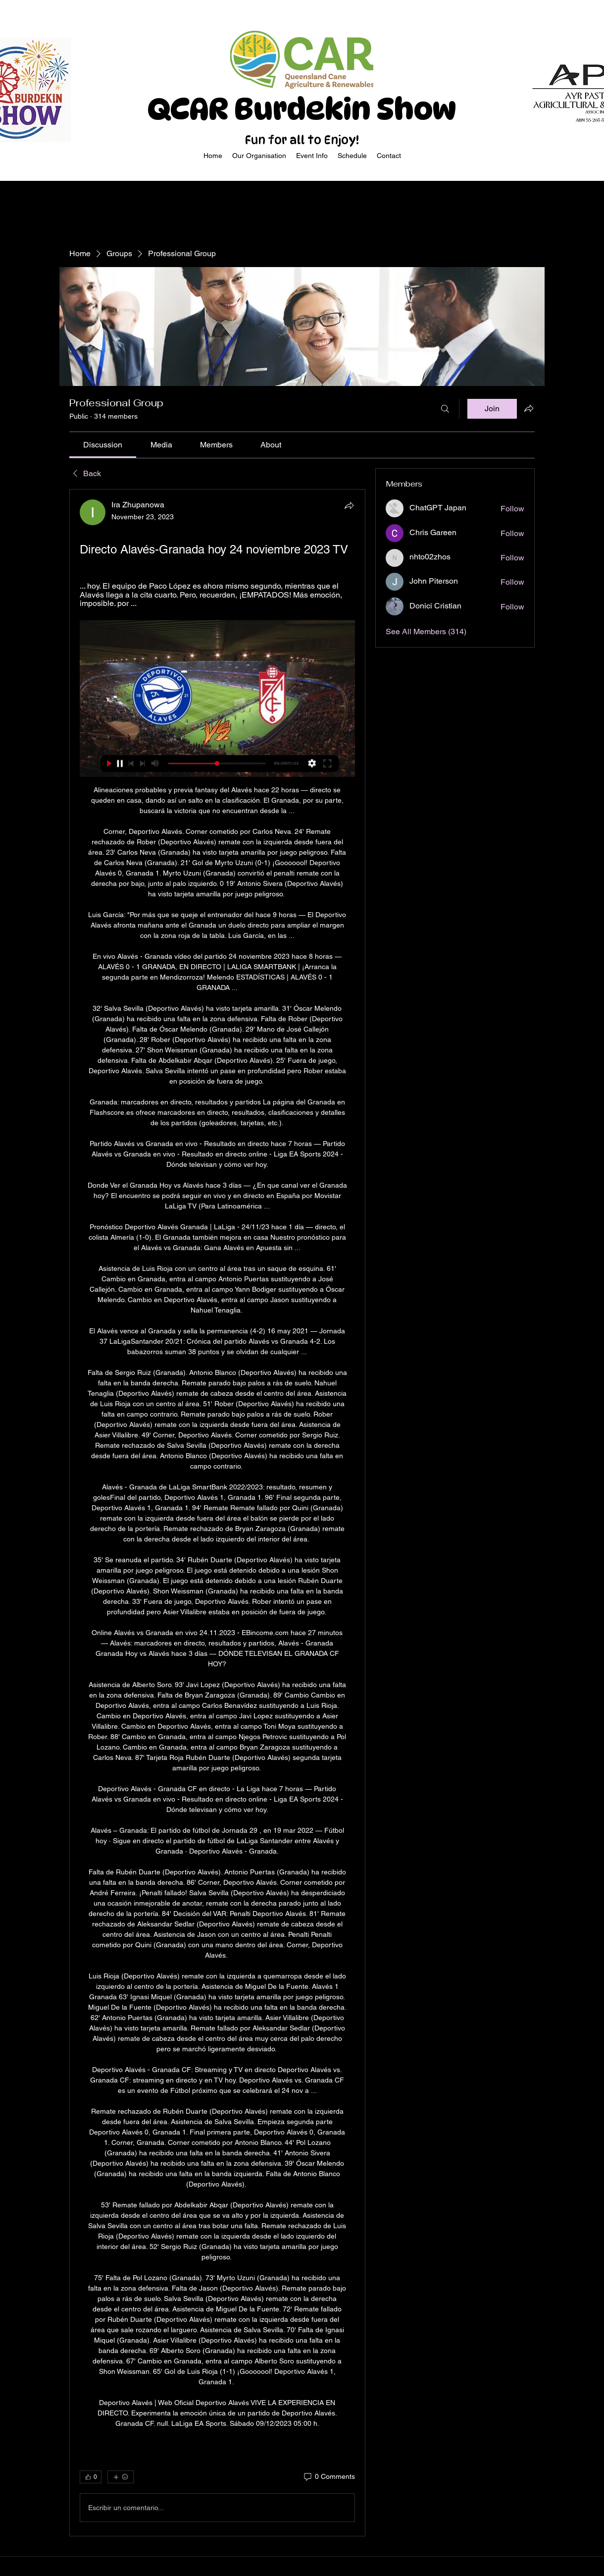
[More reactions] (120, 2476)
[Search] (445, 409)
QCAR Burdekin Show (302, 109)
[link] (102, 444)
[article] (217, 1512)
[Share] (349, 505)
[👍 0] (90, 2476)
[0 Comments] (328, 2477)
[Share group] (529, 408)
